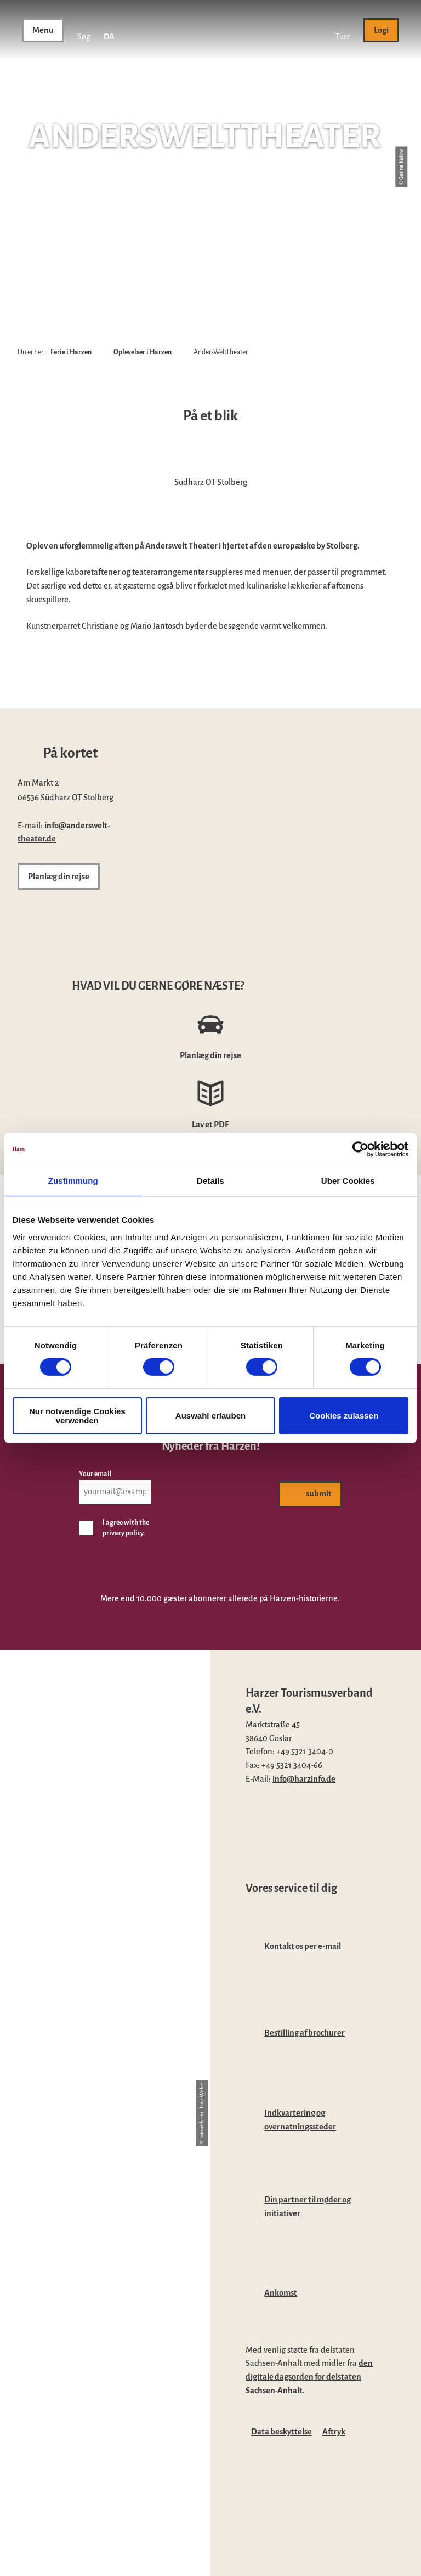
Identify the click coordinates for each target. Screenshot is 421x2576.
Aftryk (333, 2431)
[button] (343, 30)
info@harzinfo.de (303, 1779)
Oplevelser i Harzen (142, 352)
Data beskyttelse (281, 2431)
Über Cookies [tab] (348, 1180)
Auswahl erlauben (210, 1415)
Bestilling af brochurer (304, 2033)
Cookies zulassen (343, 1415)
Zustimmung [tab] (73, 1180)
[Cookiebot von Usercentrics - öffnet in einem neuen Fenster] (360, 1149)
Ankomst (280, 2293)
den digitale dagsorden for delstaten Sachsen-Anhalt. (309, 2376)
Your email (95, 1474)
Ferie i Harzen (71, 352)
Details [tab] (210, 1180)
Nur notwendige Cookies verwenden (77, 1415)
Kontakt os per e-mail (302, 1946)
